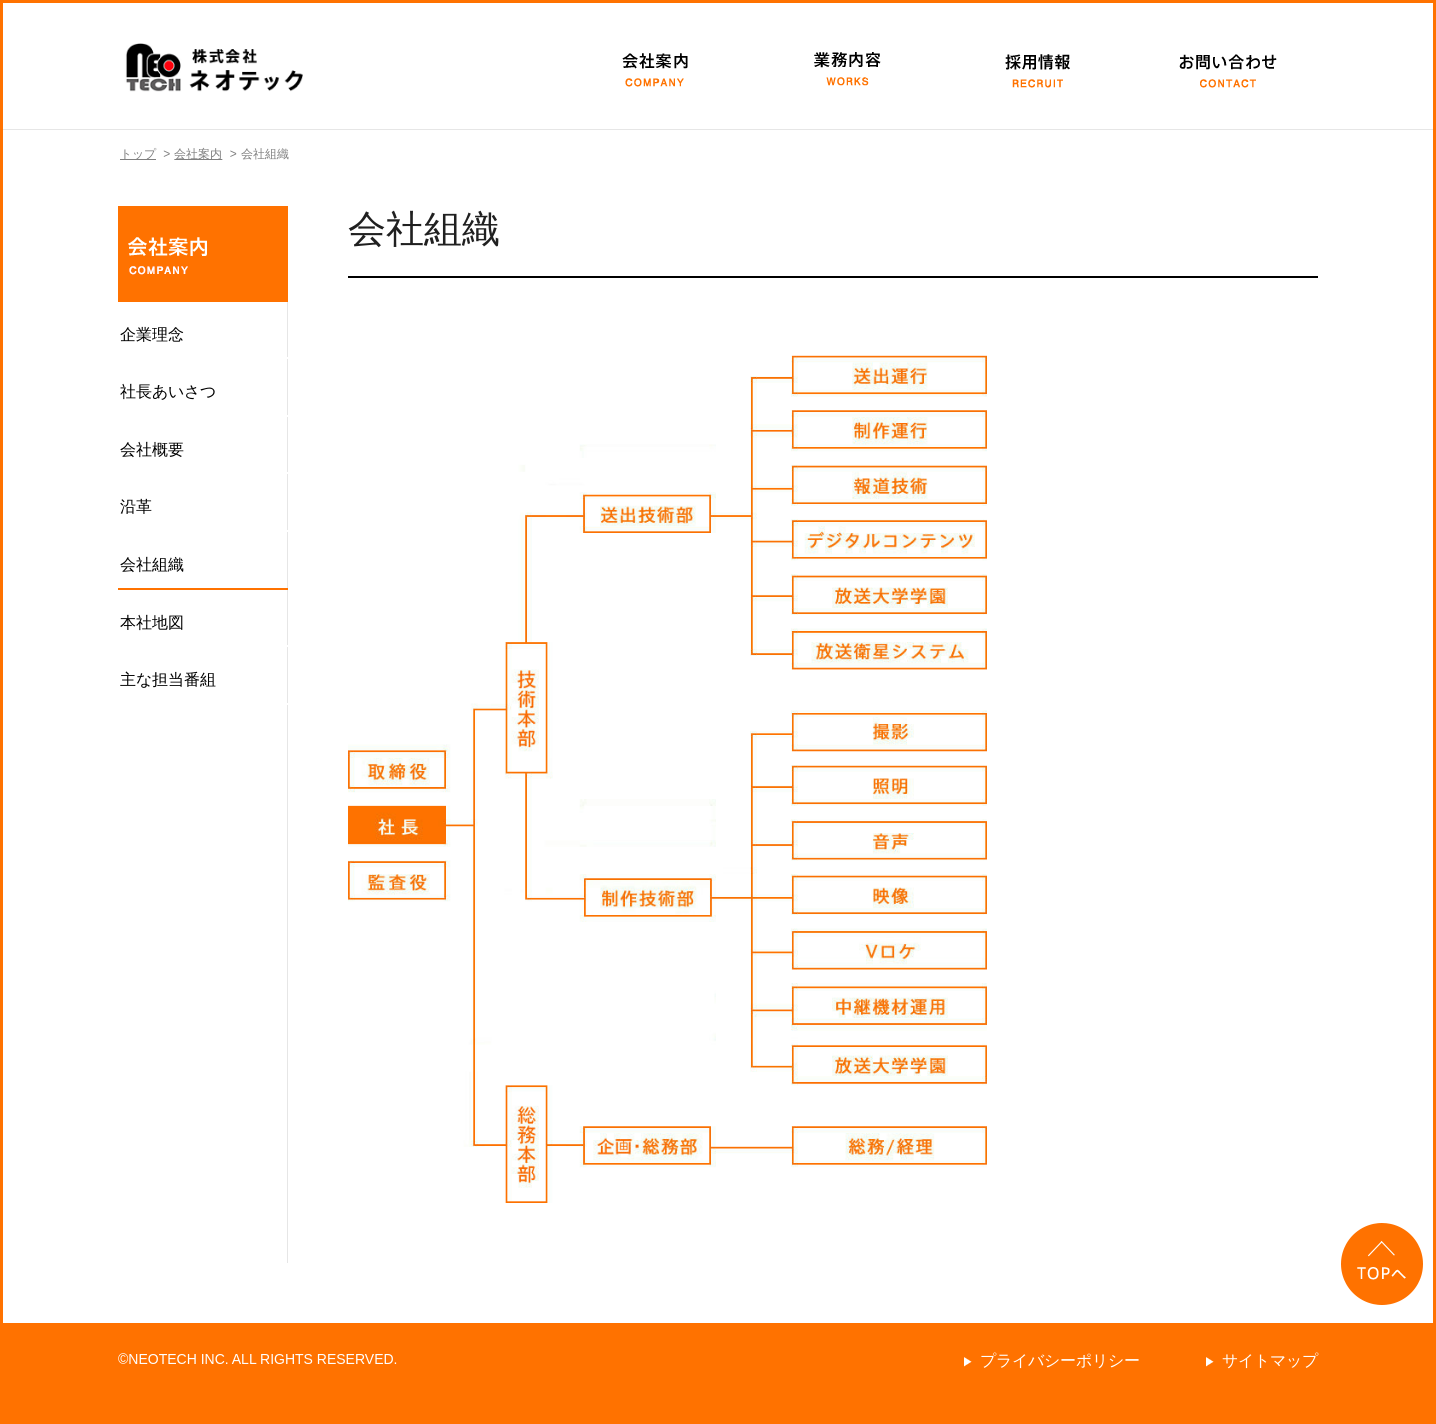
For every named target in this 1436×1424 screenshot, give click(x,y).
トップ (138, 154)
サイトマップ (1270, 1360)
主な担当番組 (168, 679)
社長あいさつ (168, 391)
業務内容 (843, 65)
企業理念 (152, 334)
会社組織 (152, 564)
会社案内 (653, 65)
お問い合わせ (1223, 66)
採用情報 (1033, 65)
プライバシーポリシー (1060, 1360)
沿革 (136, 506)
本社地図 (152, 622)
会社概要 (152, 449)
